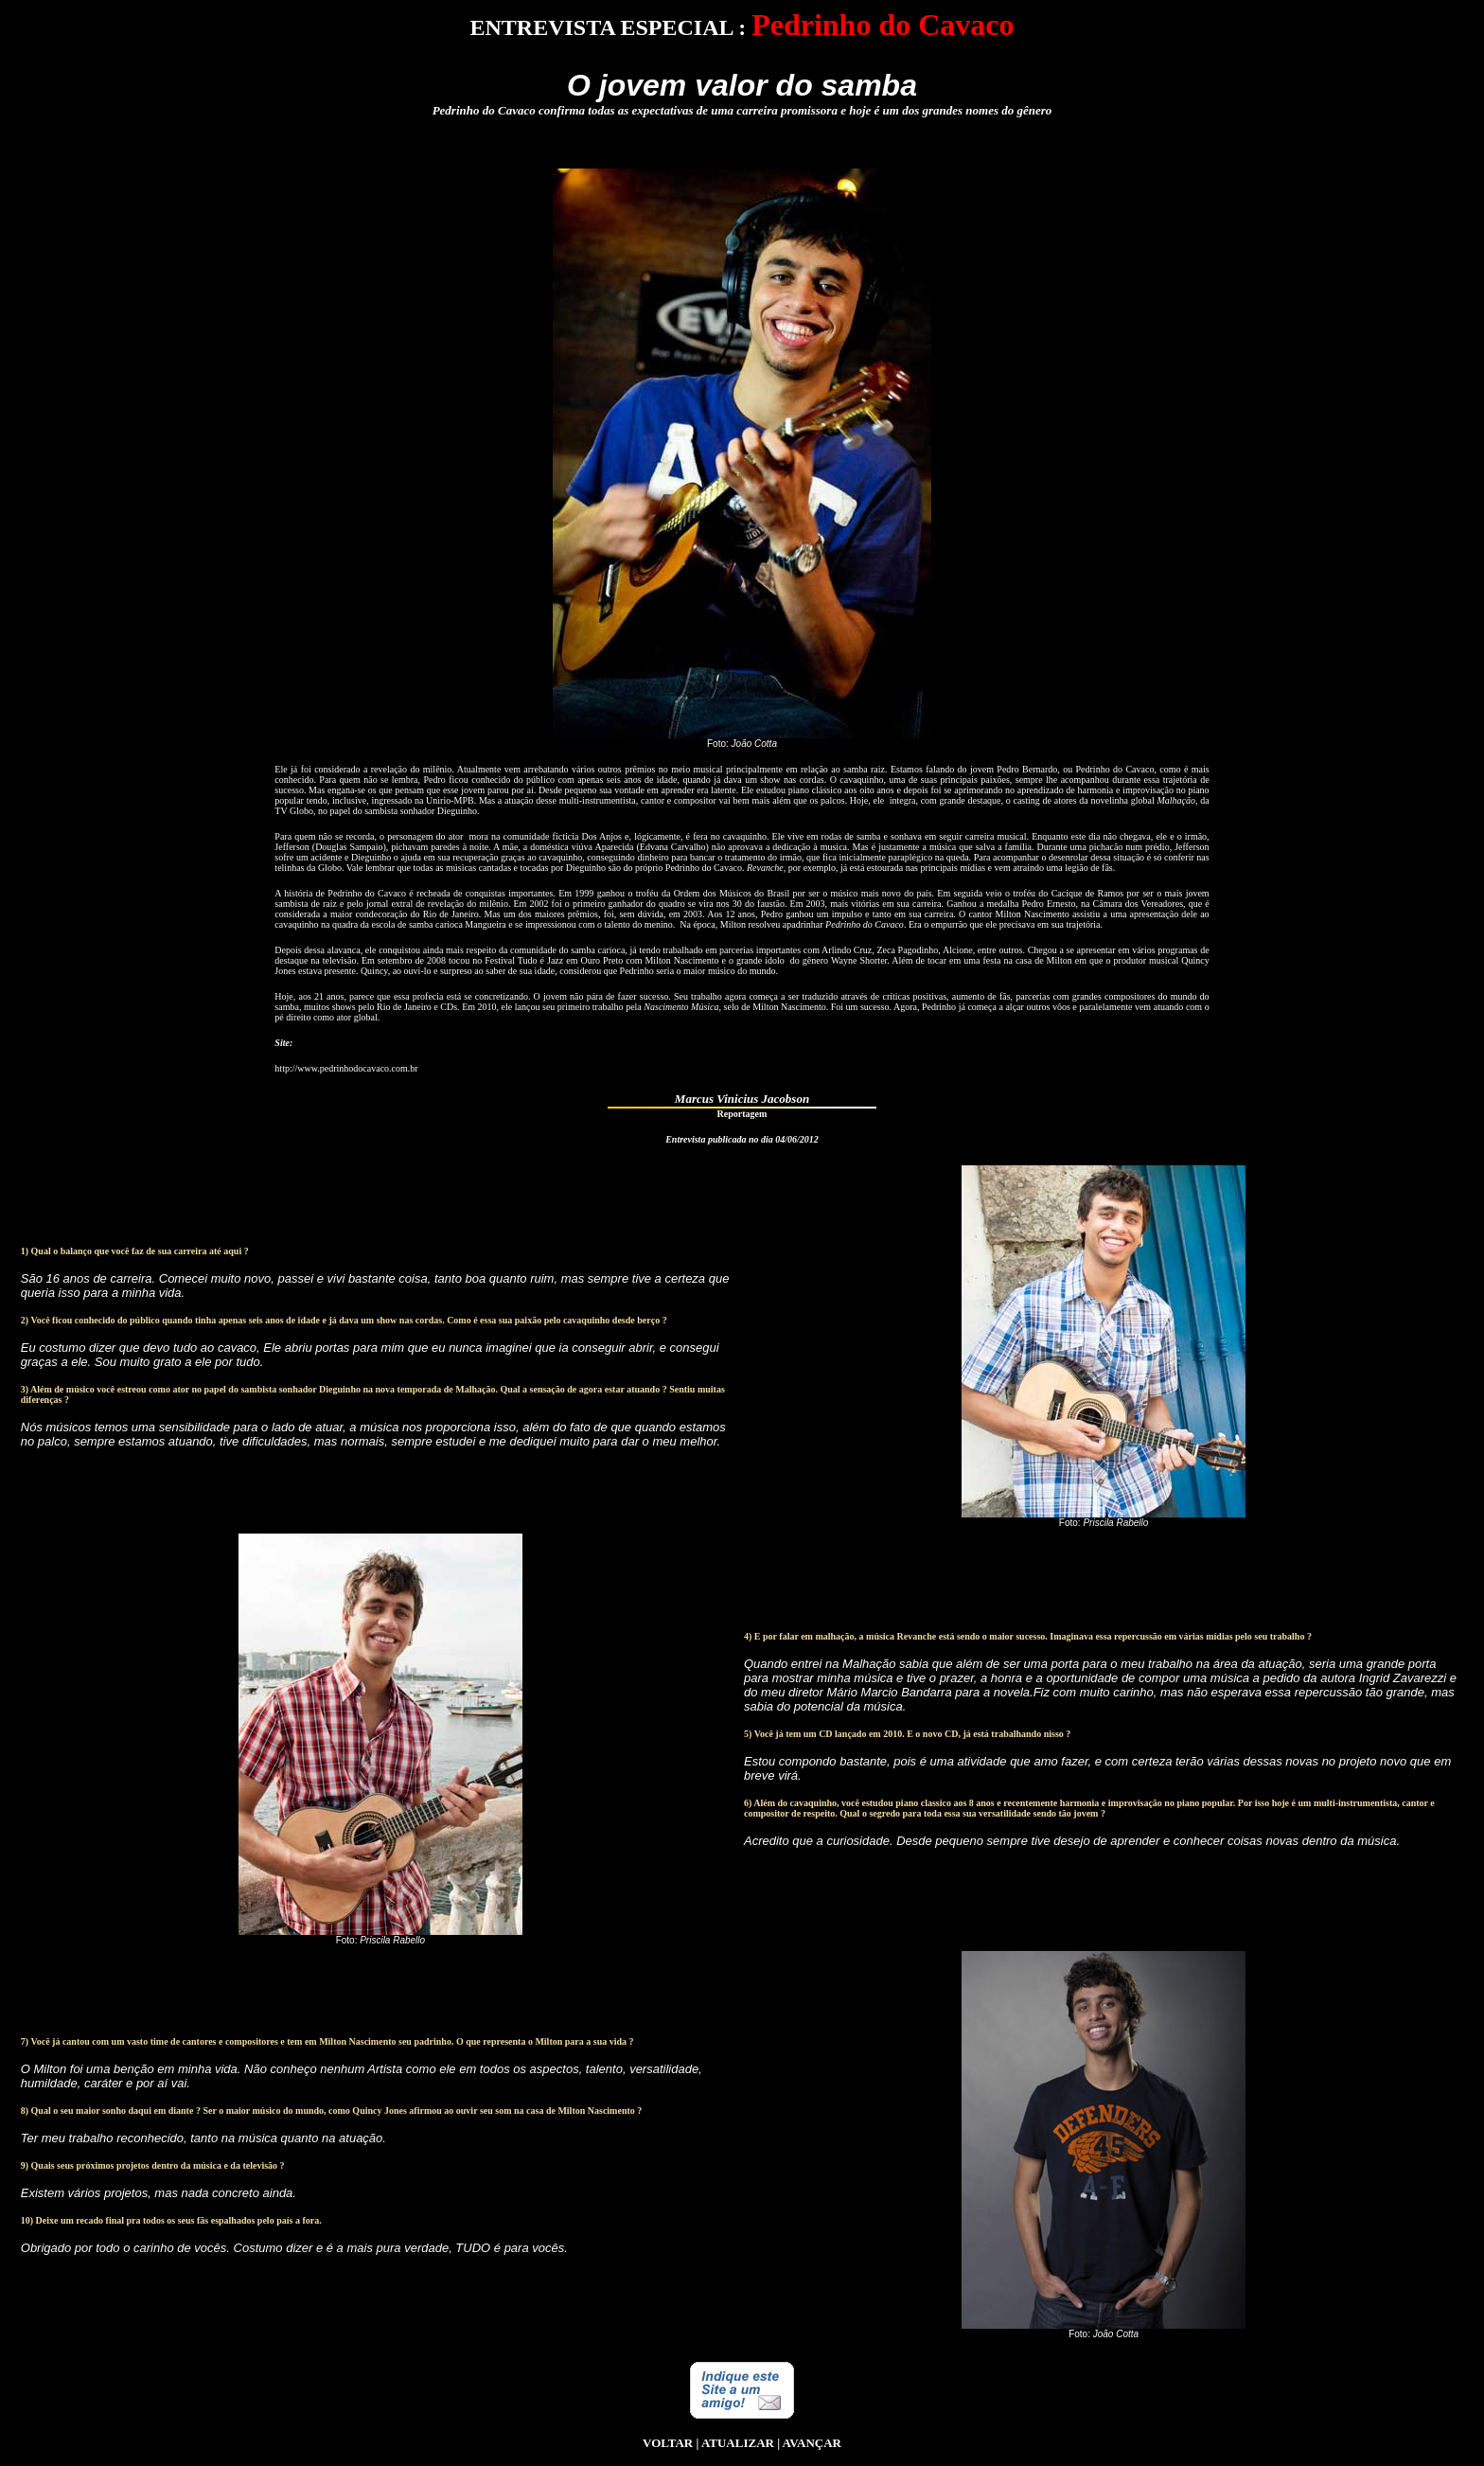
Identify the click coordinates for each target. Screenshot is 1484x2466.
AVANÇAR (812, 2443)
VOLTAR (668, 2443)
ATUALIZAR (737, 2443)
